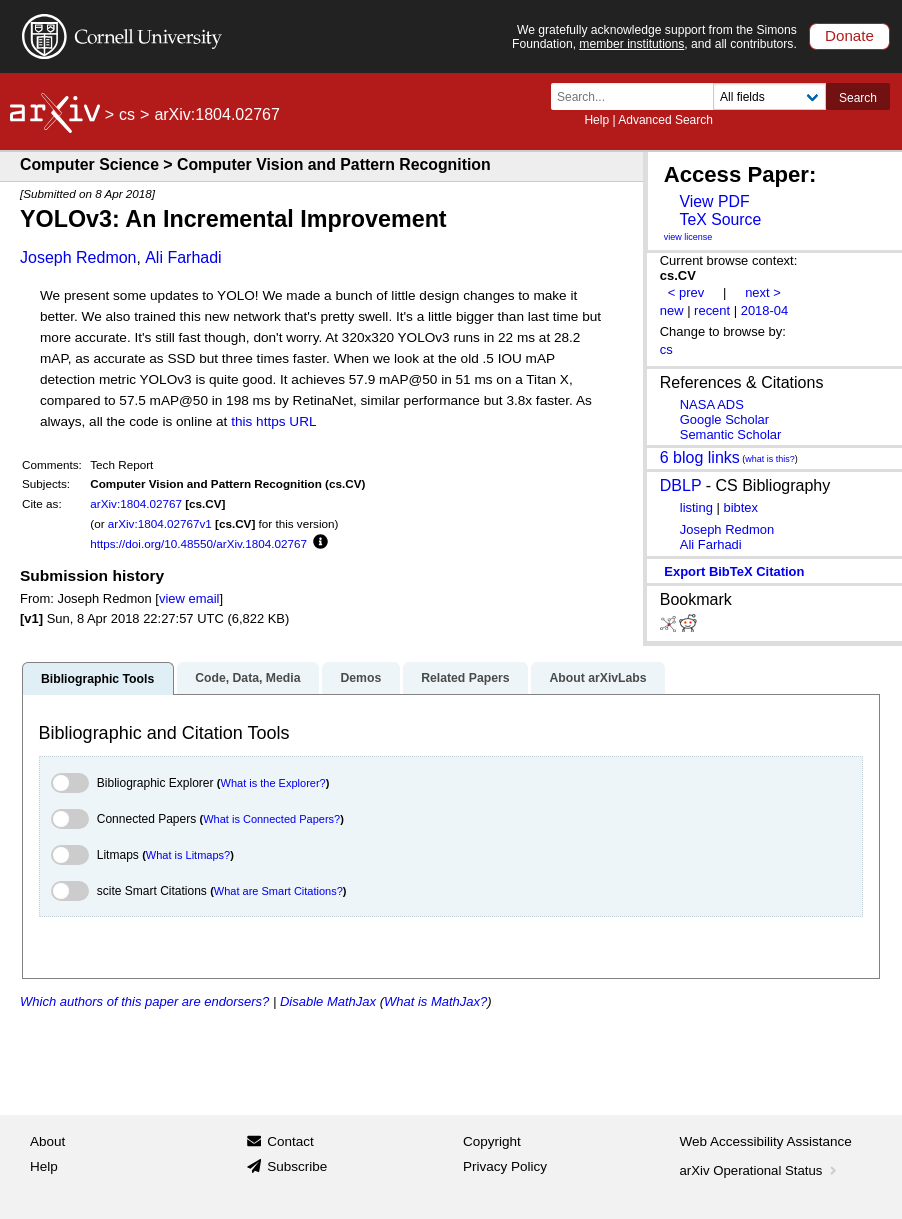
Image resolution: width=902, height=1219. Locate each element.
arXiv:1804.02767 (136, 503)
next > (763, 292)
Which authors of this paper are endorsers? (144, 1001)
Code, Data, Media (247, 678)
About (47, 1141)
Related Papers (465, 678)
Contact (290, 1141)
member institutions (631, 44)
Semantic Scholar (731, 434)
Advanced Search (665, 120)
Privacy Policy (505, 1166)
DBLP (681, 485)
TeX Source (720, 219)
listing (696, 507)
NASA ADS (712, 404)
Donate (849, 35)
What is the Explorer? (273, 783)
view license (688, 237)
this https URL (273, 421)
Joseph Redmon (78, 257)
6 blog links (700, 456)
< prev (686, 292)
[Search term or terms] (638, 96)
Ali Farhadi (183, 257)
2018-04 (765, 310)
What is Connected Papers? (271, 819)
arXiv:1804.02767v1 (160, 523)
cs (127, 114)
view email (189, 598)
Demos (360, 678)
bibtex (740, 507)
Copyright (492, 1141)
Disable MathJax (328, 1001)
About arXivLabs (597, 678)
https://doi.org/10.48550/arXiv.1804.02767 (198, 543)
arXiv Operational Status (760, 1170)
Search (858, 98)
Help (596, 120)
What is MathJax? (435, 1001)
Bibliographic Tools (97, 679)
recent (712, 310)
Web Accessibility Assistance (766, 1141)
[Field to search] (769, 96)
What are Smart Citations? (278, 891)
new (672, 310)
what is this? (770, 459)
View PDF (714, 201)
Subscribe (297, 1166)
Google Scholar (724, 419)
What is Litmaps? (188, 855)
